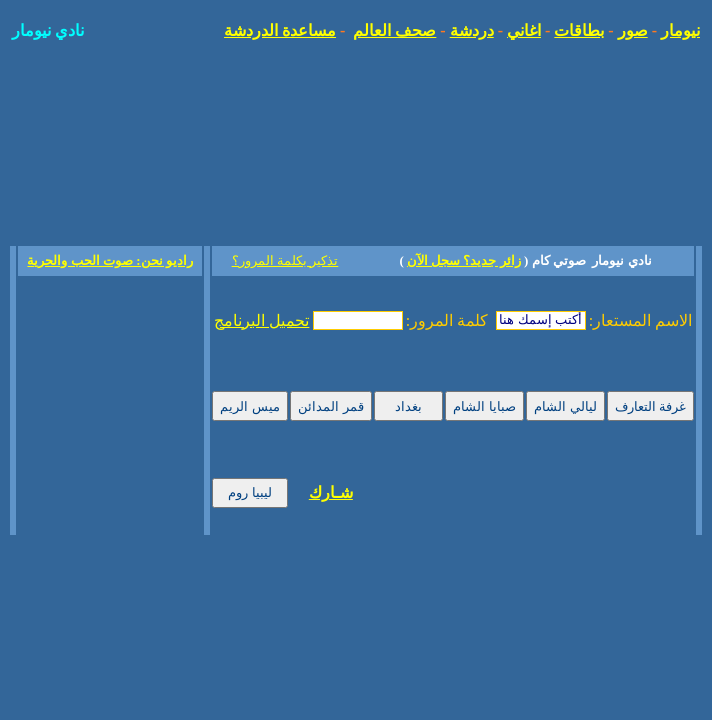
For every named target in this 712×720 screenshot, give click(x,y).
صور (633, 30)
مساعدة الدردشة (280, 30)
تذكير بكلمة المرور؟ (285, 260)
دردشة (472, 30)
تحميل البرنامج (261, 320)
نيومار (680, 30)
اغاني (524, 30)
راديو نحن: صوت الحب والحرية (109, 260)
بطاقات (579, 30)
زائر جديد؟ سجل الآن (464, 260)
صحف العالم (394, 30)
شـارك (331, 492)
